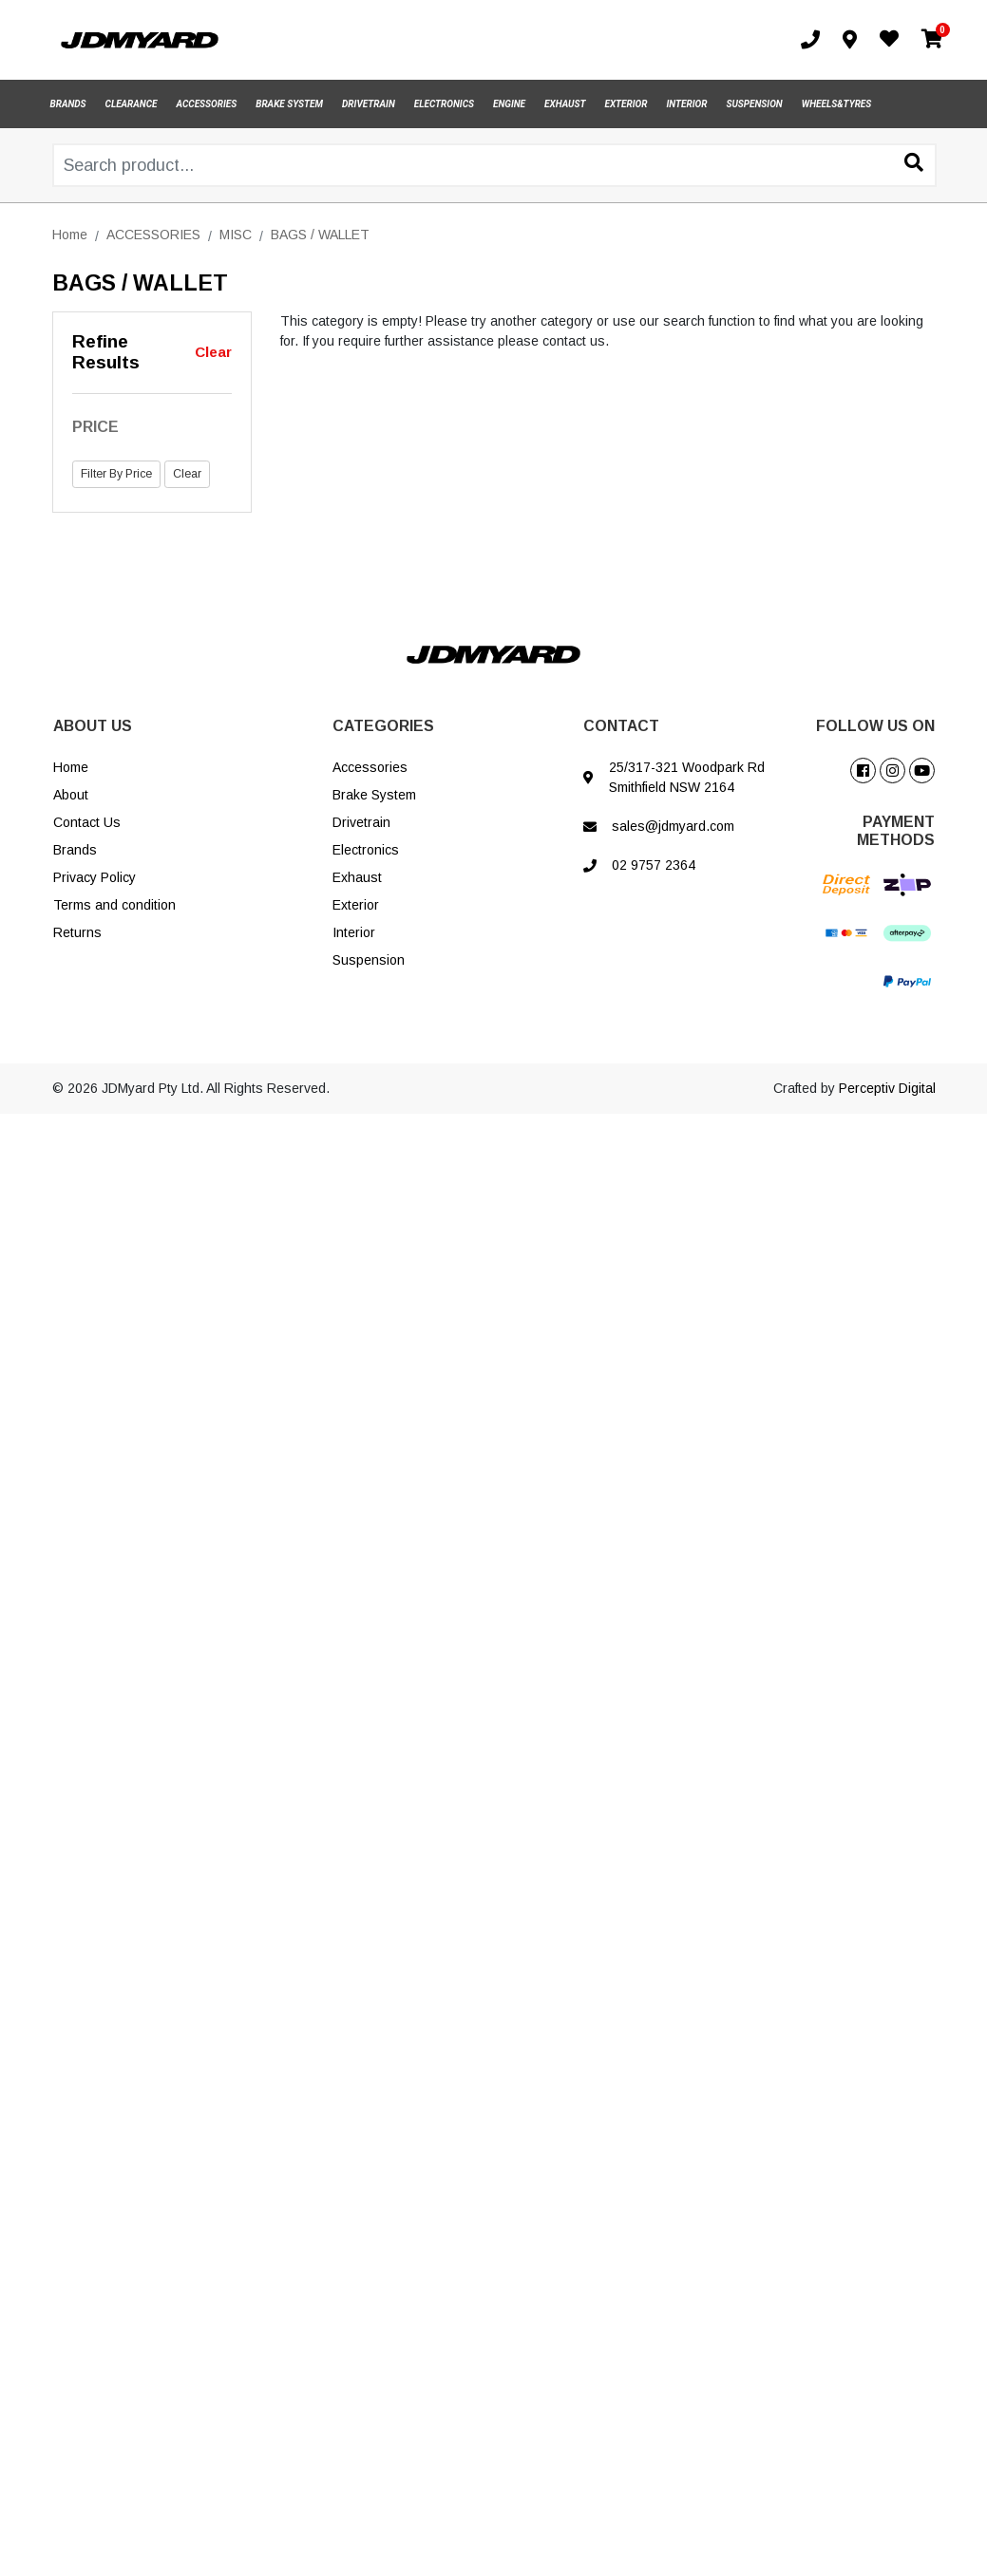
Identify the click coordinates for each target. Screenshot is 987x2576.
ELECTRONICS (444, 104)
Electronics (365, 849)
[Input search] (494, 165)
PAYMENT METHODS (896, 831)
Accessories (370, 767)
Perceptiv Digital (887, 1088)
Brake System (374, 794)
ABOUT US (92, 726)
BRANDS (68, 104)
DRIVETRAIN (368, 104)
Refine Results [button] (106, 352)
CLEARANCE (131, 104)
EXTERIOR (625, 104)
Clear (213, 352)
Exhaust (357, 877)
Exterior (355, 904)
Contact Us (87, 822)
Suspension (368, 960)
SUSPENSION (754, 104)
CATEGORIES (383, 726)
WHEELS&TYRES (837, 104)
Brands (75, 849)
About (70, 794)
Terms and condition (114, 904)
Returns (77, 932)
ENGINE (509, 104)
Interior (353, 932)
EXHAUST (564, 104)
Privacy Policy (94, 877)
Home (70, 767)
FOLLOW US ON (875, 726)
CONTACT (621, 726)
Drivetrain (361, 822)
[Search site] (914, 164)
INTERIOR (687, 104)
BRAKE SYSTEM (289, 104)
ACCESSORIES (207, 104)
